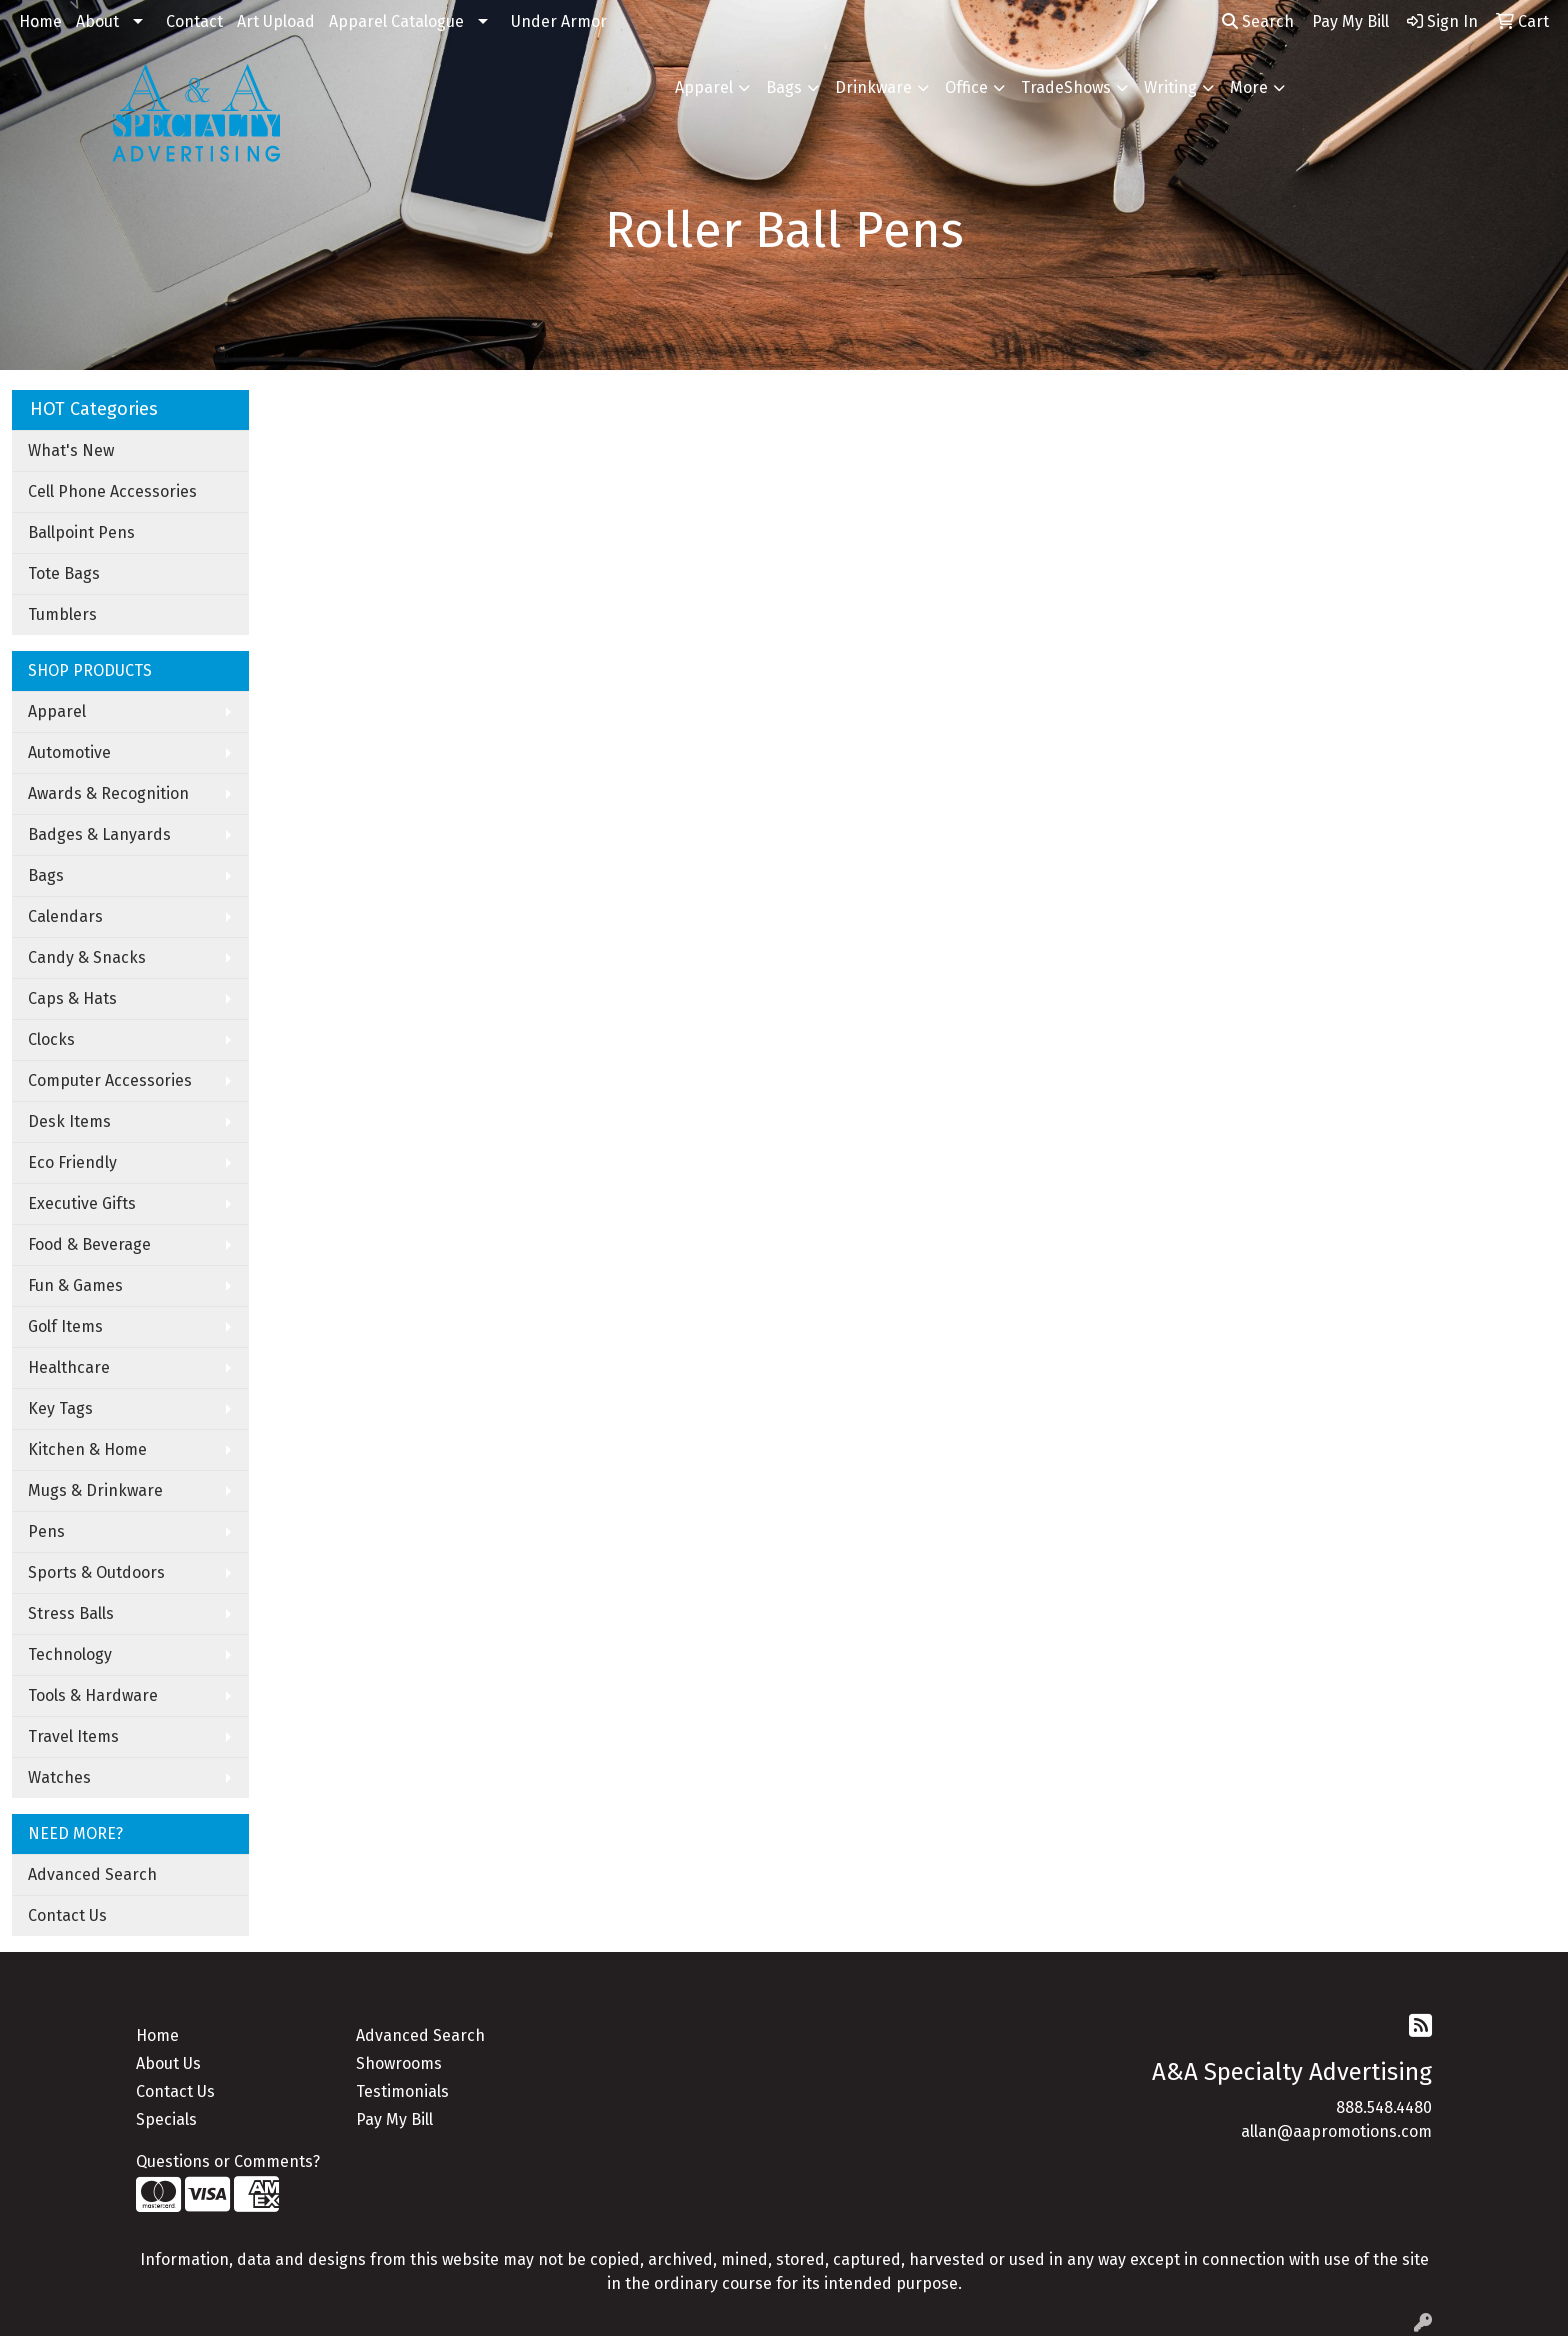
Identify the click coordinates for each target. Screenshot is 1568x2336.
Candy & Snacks (87, 957)
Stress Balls (71, 1613)
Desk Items (69, 1121)
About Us (168, 2063)
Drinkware (873, 87)
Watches (59, 1777)
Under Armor (559, 21)
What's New (71, 450)
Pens (46, 1531)
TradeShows (1066, 87)
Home (40, 21)
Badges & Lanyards (99, 834)
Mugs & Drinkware (95, 1490)
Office (966, 87)
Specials (166, 2119)
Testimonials (402, 2091)
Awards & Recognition (108, 793)
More (1249, 87)
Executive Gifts (82, 1203)
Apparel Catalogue (396, 21)
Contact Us (67, 1915)
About (97, 21)
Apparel (704, 87)
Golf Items (65, 1326)
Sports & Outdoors (96, 1572)
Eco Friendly (72, 1162)
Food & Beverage (89, 1244)
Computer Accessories (110, 1080)
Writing (1170, 87)
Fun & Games (75, 1285)
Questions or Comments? (228, 2161)
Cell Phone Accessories (112, 491)
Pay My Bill (394, 2119)
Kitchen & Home (87, 1449)
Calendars (65, 916)
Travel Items (73, 1736)
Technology (70, 1654)
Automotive (69, 752)
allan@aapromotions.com (1336, 2131)
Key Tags (60, 1408)
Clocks (51, 1039)
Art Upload (276, 21)
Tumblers (62, 614)
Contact (194, 21)
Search (1258, 21)
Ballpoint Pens (81, 532)
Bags (784, 87)
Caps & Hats (72, 998)
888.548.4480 (1384, 2107)
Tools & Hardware (93, 1695)
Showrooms (399, 2063)
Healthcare (69, 1367)
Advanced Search (92, 1874)
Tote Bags (64, 573)
